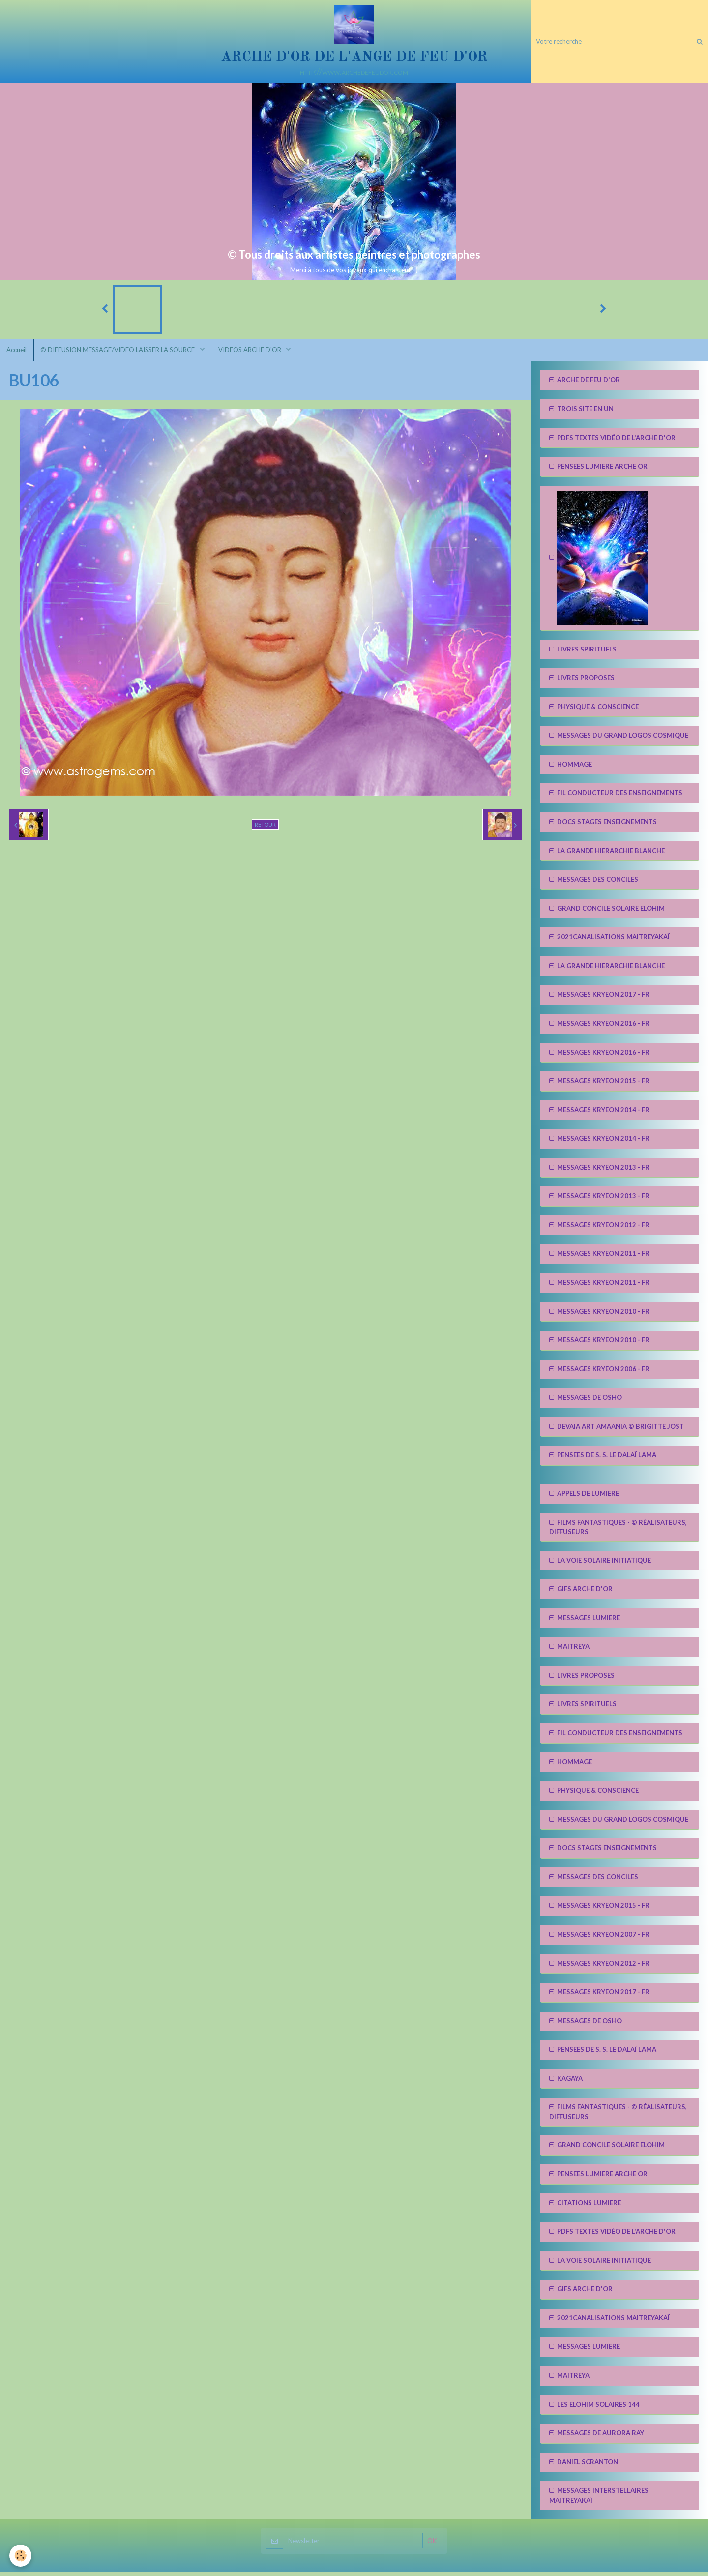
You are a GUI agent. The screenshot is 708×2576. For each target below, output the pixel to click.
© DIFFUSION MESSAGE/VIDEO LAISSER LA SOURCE (121, 353)
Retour (265, 828)
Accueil (17, 353)
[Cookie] (21, 2556)
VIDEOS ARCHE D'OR (254, 353)
